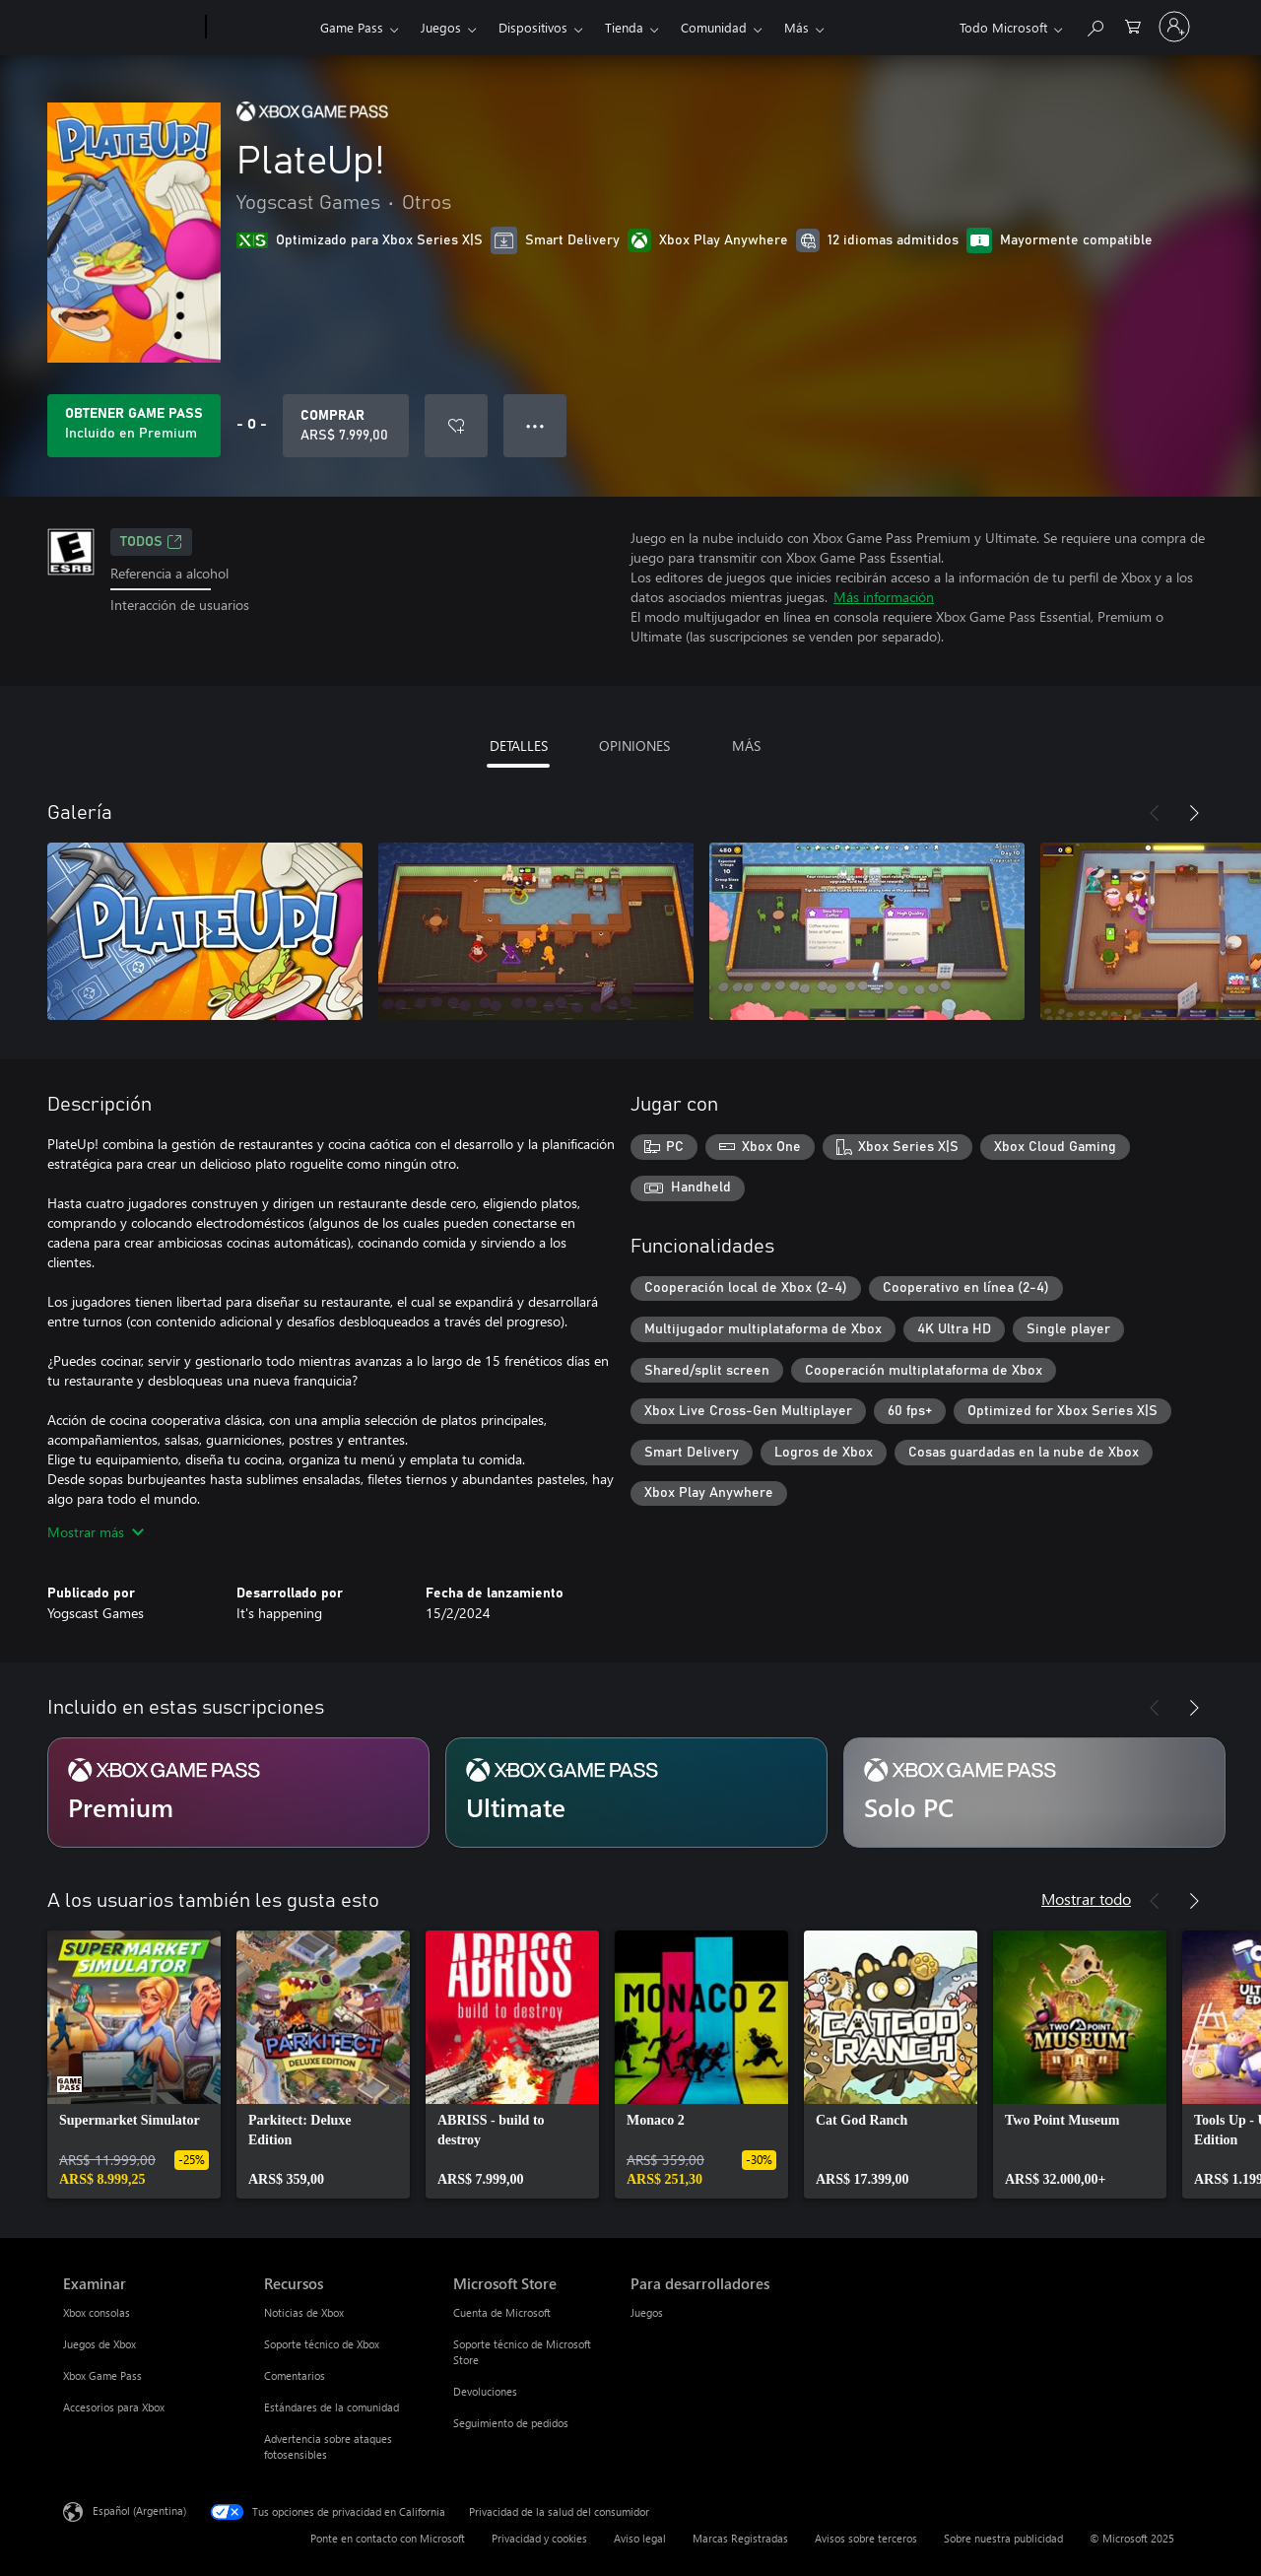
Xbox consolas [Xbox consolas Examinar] (96, 2312)
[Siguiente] (1194, 813)
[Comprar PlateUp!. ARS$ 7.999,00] (346, 425)
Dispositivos (532, 27)
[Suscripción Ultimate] (636, 1792)
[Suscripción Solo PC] (1034, 1792)
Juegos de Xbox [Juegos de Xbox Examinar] (99, 2344)
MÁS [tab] (746, 745)
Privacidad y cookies (539, 2538)
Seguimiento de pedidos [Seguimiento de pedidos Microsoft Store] (510, 2422)
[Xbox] (260, 27)
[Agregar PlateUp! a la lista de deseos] (456, 425)
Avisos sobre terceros (866, 2538)
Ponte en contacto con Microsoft (387, 2538)
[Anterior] (1154, 813)
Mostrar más (95, 1532)
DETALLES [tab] (519, 745)
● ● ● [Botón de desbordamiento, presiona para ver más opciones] (535, 425)
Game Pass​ (351, 27)
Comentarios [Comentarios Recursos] (294, 2375)
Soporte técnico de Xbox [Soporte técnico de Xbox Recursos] (321, 2344)
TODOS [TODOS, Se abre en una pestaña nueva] (151, 542)
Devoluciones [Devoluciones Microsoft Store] (485, 2391)
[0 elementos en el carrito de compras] (1133, 25)
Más (796, 27)
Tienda (624, 27)
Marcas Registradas (740, 2538)
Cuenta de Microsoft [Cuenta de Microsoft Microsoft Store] (502, 2312)
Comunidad (714, 27)
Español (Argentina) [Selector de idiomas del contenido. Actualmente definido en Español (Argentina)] (139, 2510)
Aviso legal (640, 2538)
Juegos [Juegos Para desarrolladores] (646, 2312)
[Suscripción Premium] (238, 1792)
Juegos (441, 27)
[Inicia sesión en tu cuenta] (1174, 26)
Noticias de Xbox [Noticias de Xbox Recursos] (304, 2312)
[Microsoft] (130, 27)
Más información (883, 596)
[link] (134, 2065)
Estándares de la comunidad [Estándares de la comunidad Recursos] (331, 2407)
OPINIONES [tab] (634, 745)
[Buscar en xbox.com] (1094, 25)
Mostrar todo (1086, 1898)
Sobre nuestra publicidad (1003, 2538)
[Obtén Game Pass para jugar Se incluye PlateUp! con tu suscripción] (134, 425)
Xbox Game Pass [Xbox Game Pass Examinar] (102, 2375)
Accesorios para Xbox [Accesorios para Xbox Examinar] (114, 2407)
